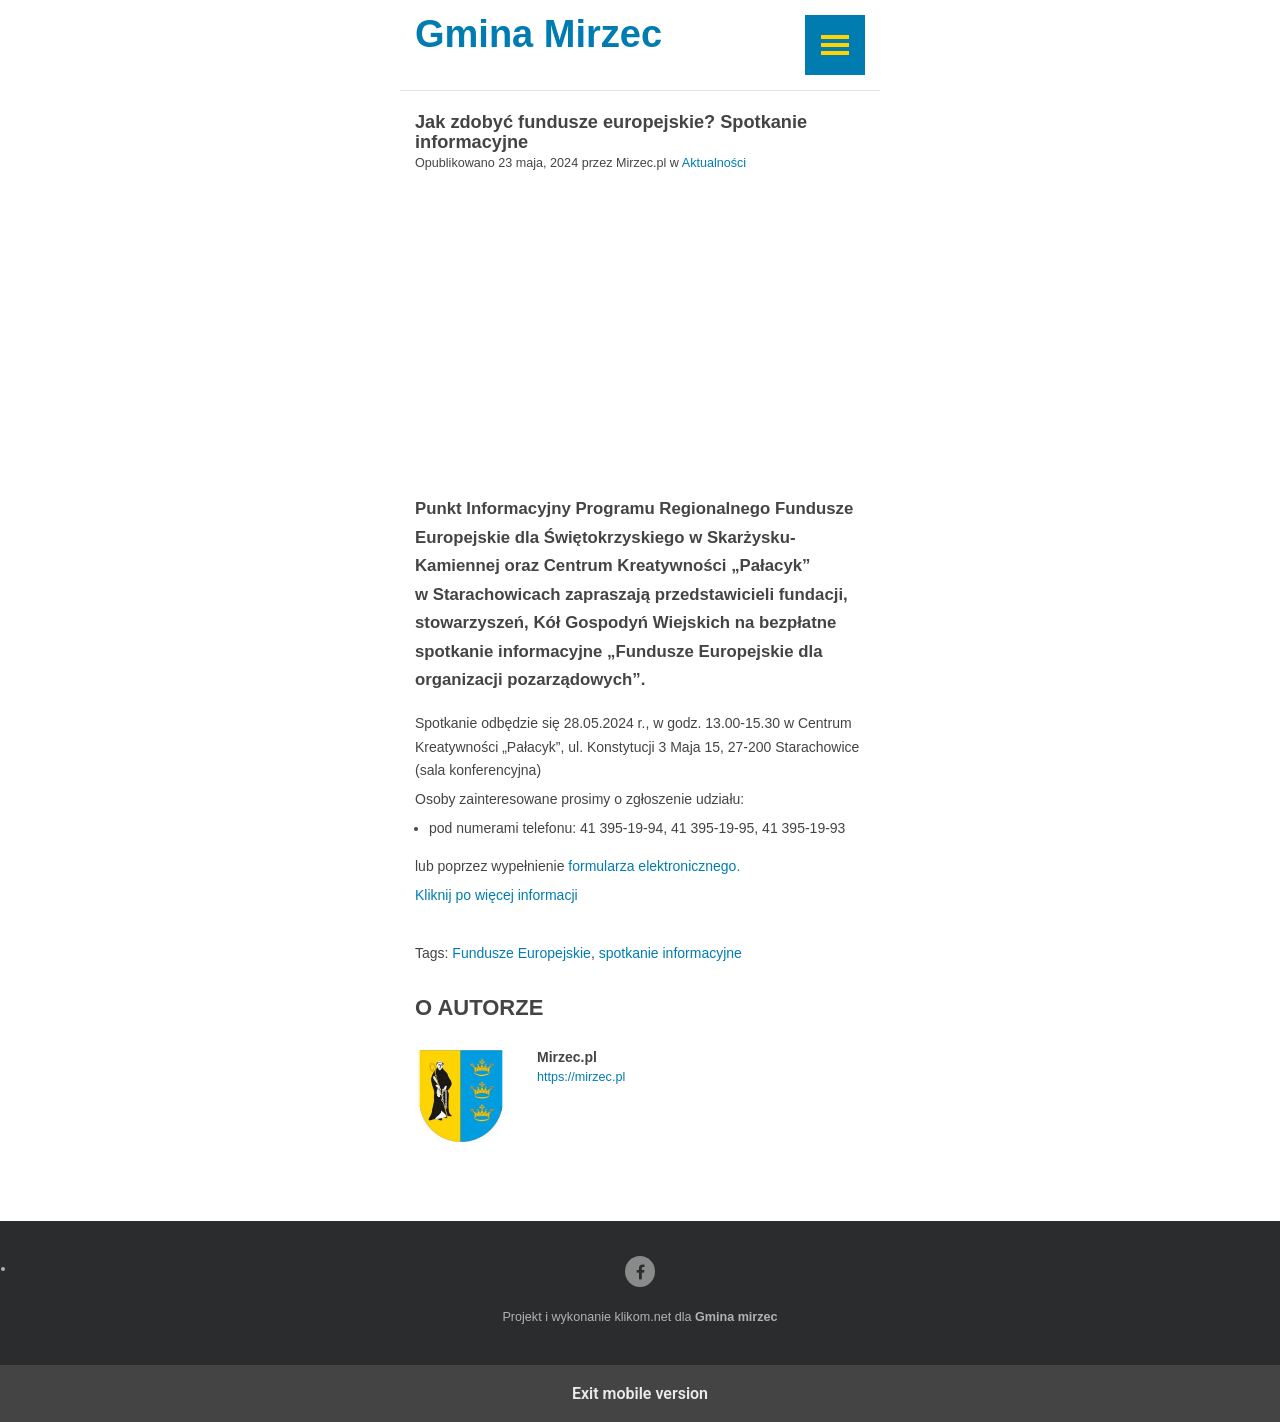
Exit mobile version (640, 1393)
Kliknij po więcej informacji (496, 895)
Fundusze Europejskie (521, 953)
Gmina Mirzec (538, 35)
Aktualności (714, 163)
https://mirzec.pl (581, 1077)
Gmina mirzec (736, 1317)
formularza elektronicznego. (652, 866)
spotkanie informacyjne (670, 953)
